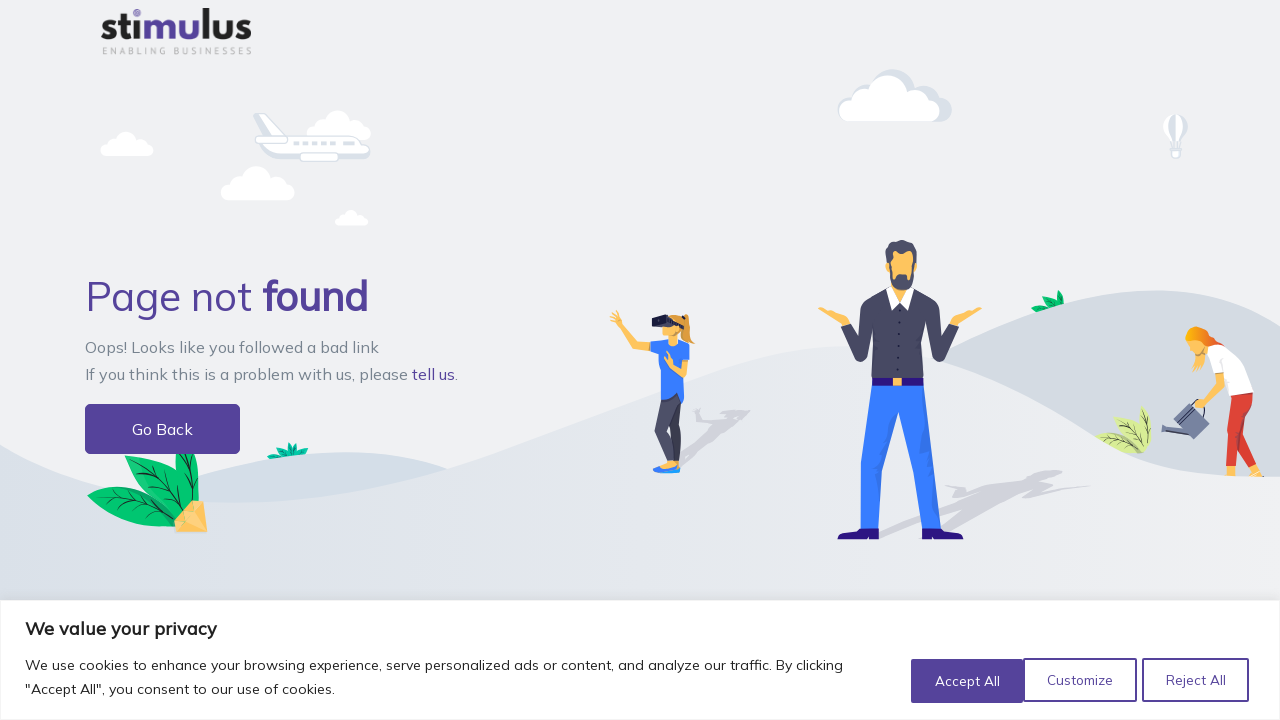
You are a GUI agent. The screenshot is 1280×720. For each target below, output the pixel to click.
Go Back (162, 429)
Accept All (1193, 679)
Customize (935, 679)
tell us (433, 374)
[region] (640, 660)
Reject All (1065, 679)
